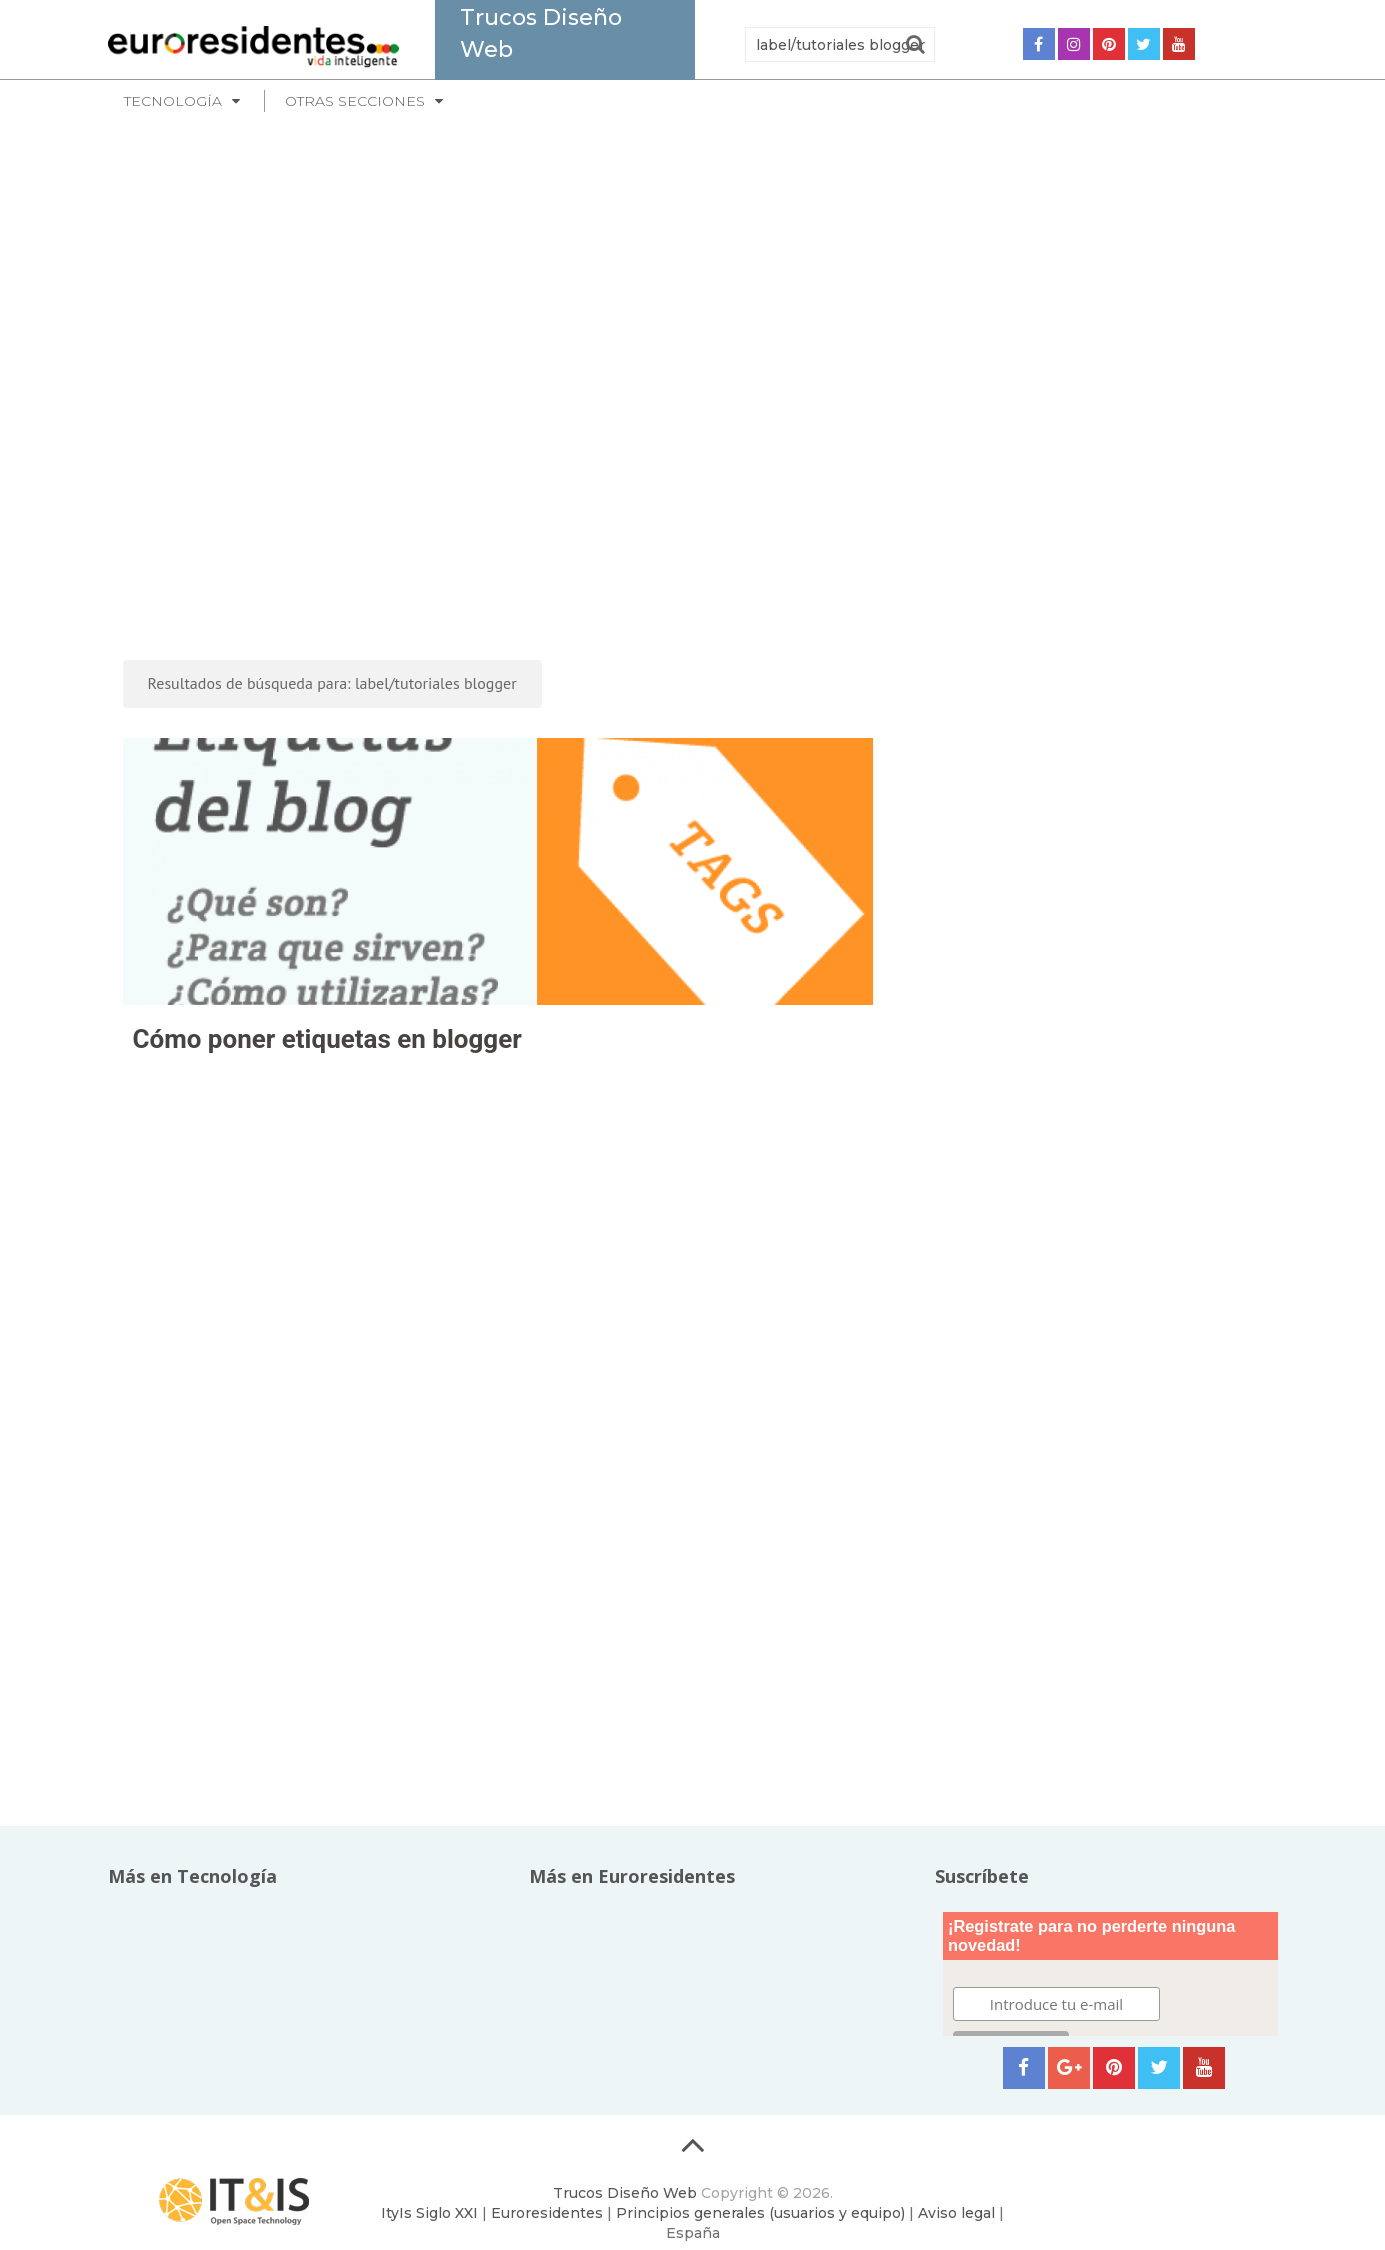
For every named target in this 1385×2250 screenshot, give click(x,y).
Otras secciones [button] (355, 101)
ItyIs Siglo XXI (429, 2213)
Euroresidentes (547, 2213)
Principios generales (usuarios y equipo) (760, 2213)
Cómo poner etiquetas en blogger (327, 1039)
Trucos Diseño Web (625, 2193)
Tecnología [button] (173, 101)
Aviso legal (956, 2213)
